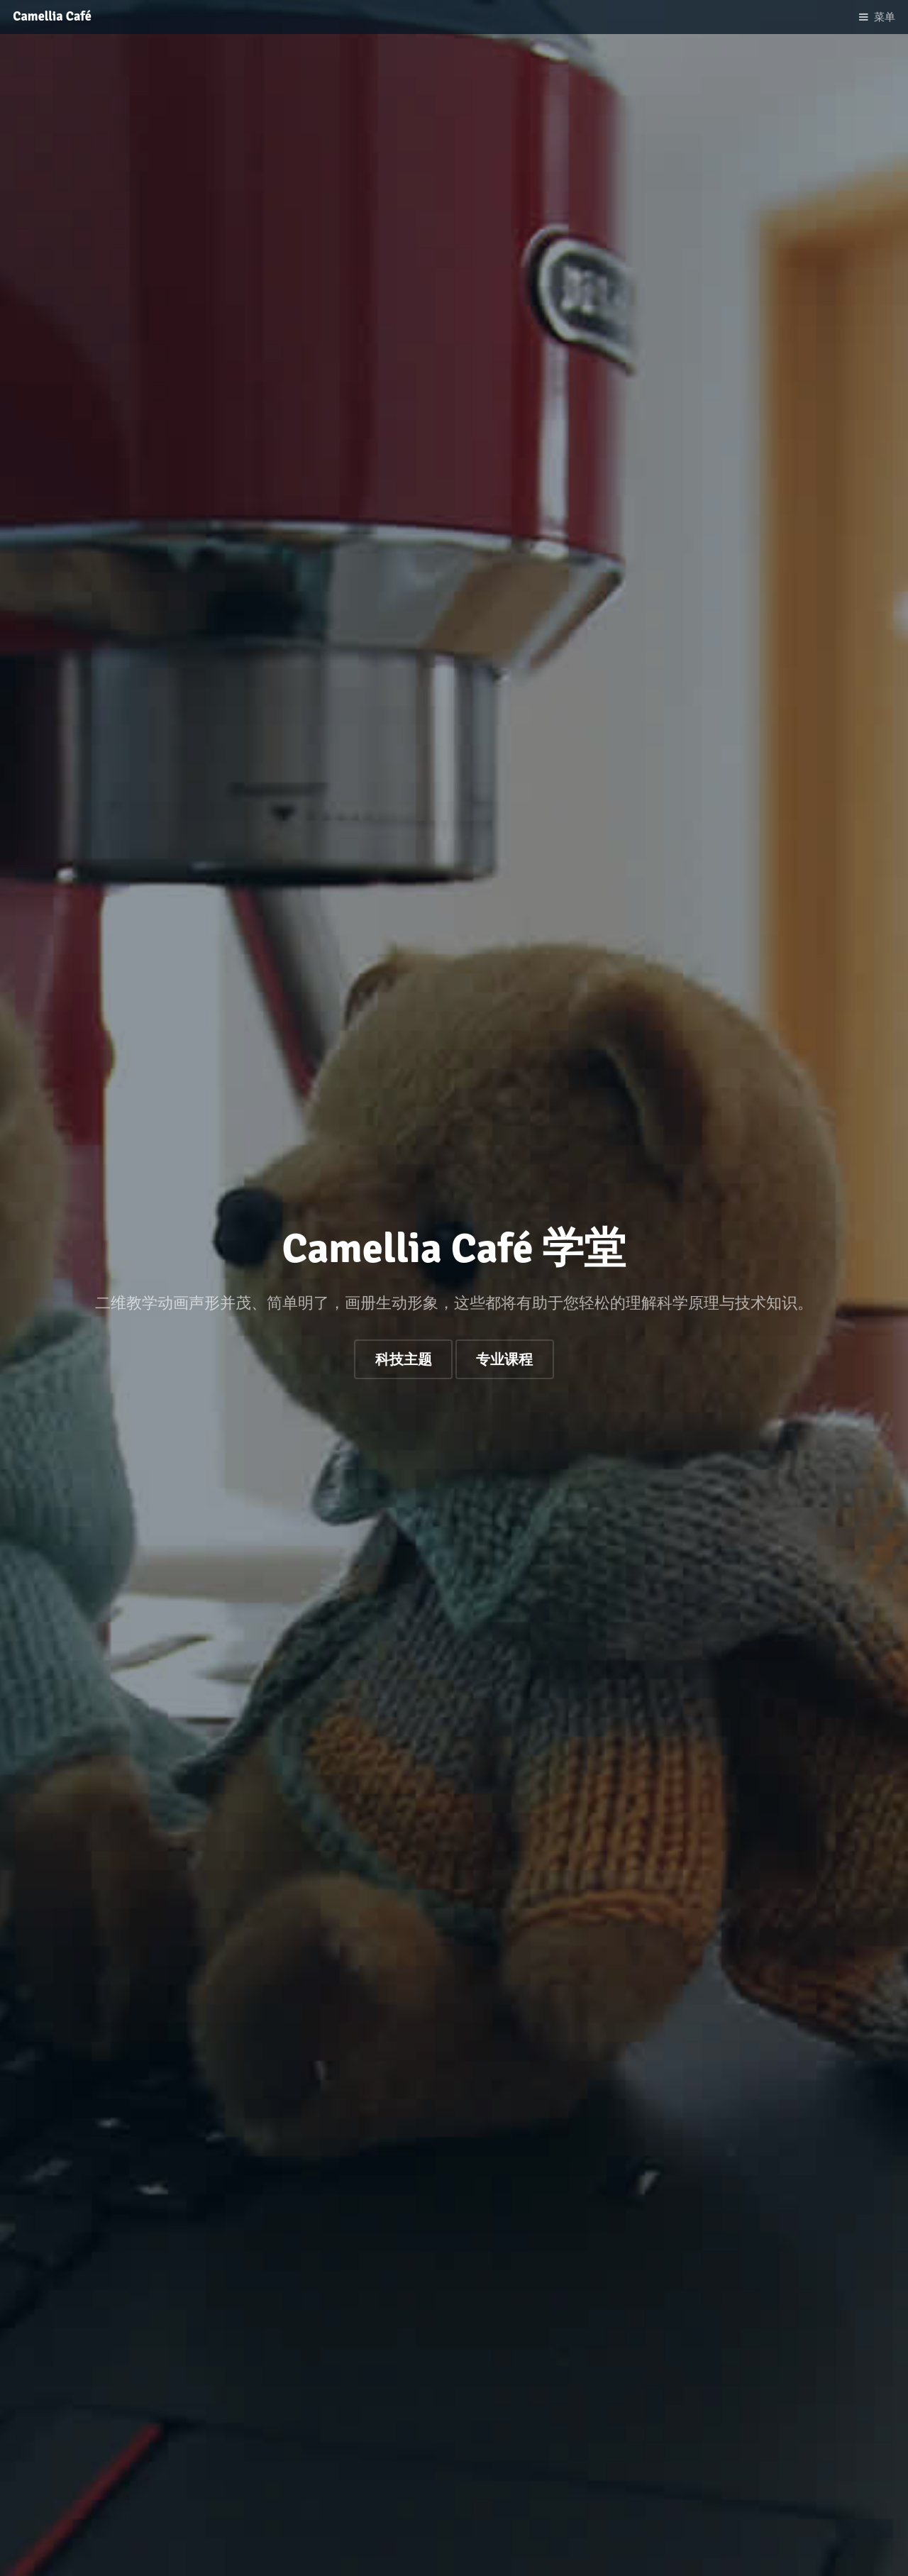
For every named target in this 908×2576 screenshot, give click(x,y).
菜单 (884, 17)
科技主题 (403, 1360)
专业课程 (504, 1360)
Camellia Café (52, 16)
